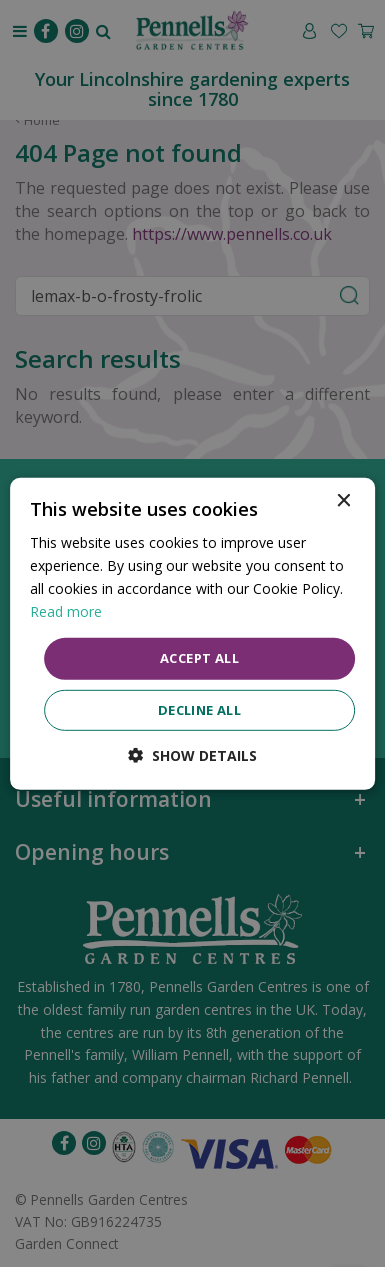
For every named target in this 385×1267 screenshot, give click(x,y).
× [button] (342, 500)
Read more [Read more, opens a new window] (66, 611)
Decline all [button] (199, 710)
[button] (192, 755)
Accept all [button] (199, 658)
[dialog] (193, 633)
